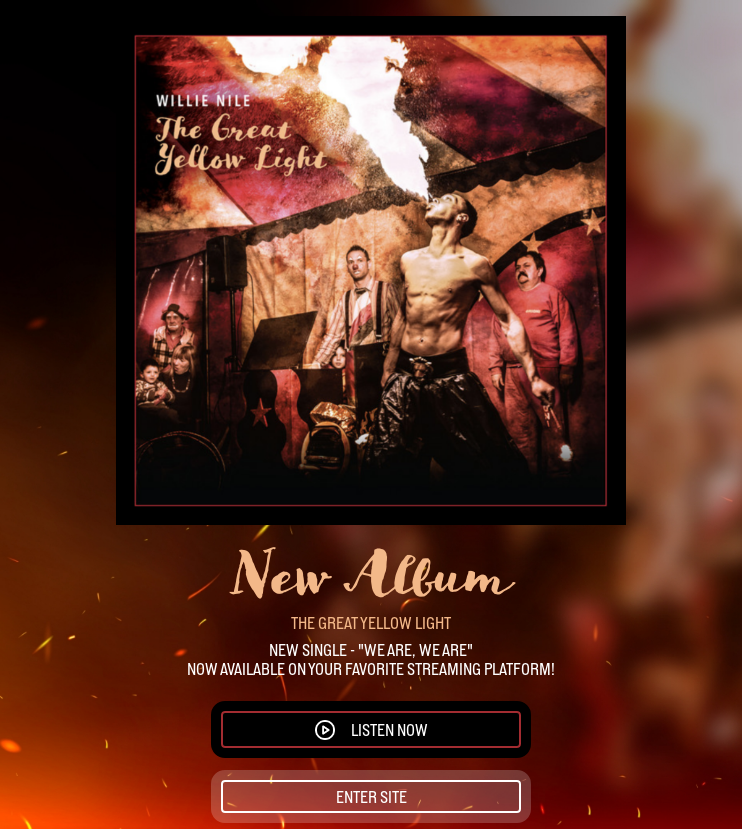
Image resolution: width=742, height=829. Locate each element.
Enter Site (371, 797)
